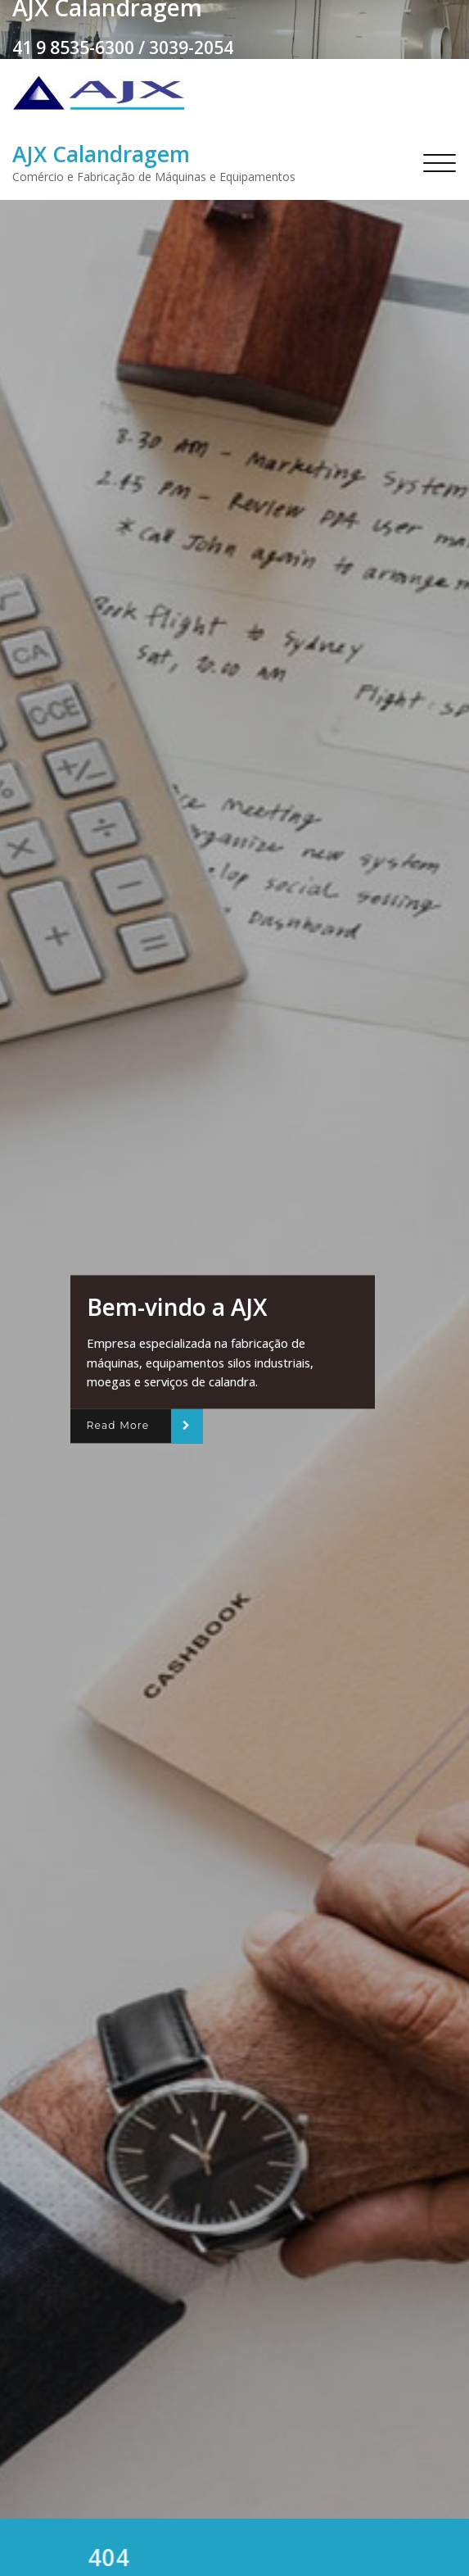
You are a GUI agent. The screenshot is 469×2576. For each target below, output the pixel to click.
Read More (118, 1426)
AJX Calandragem (101, 154)
